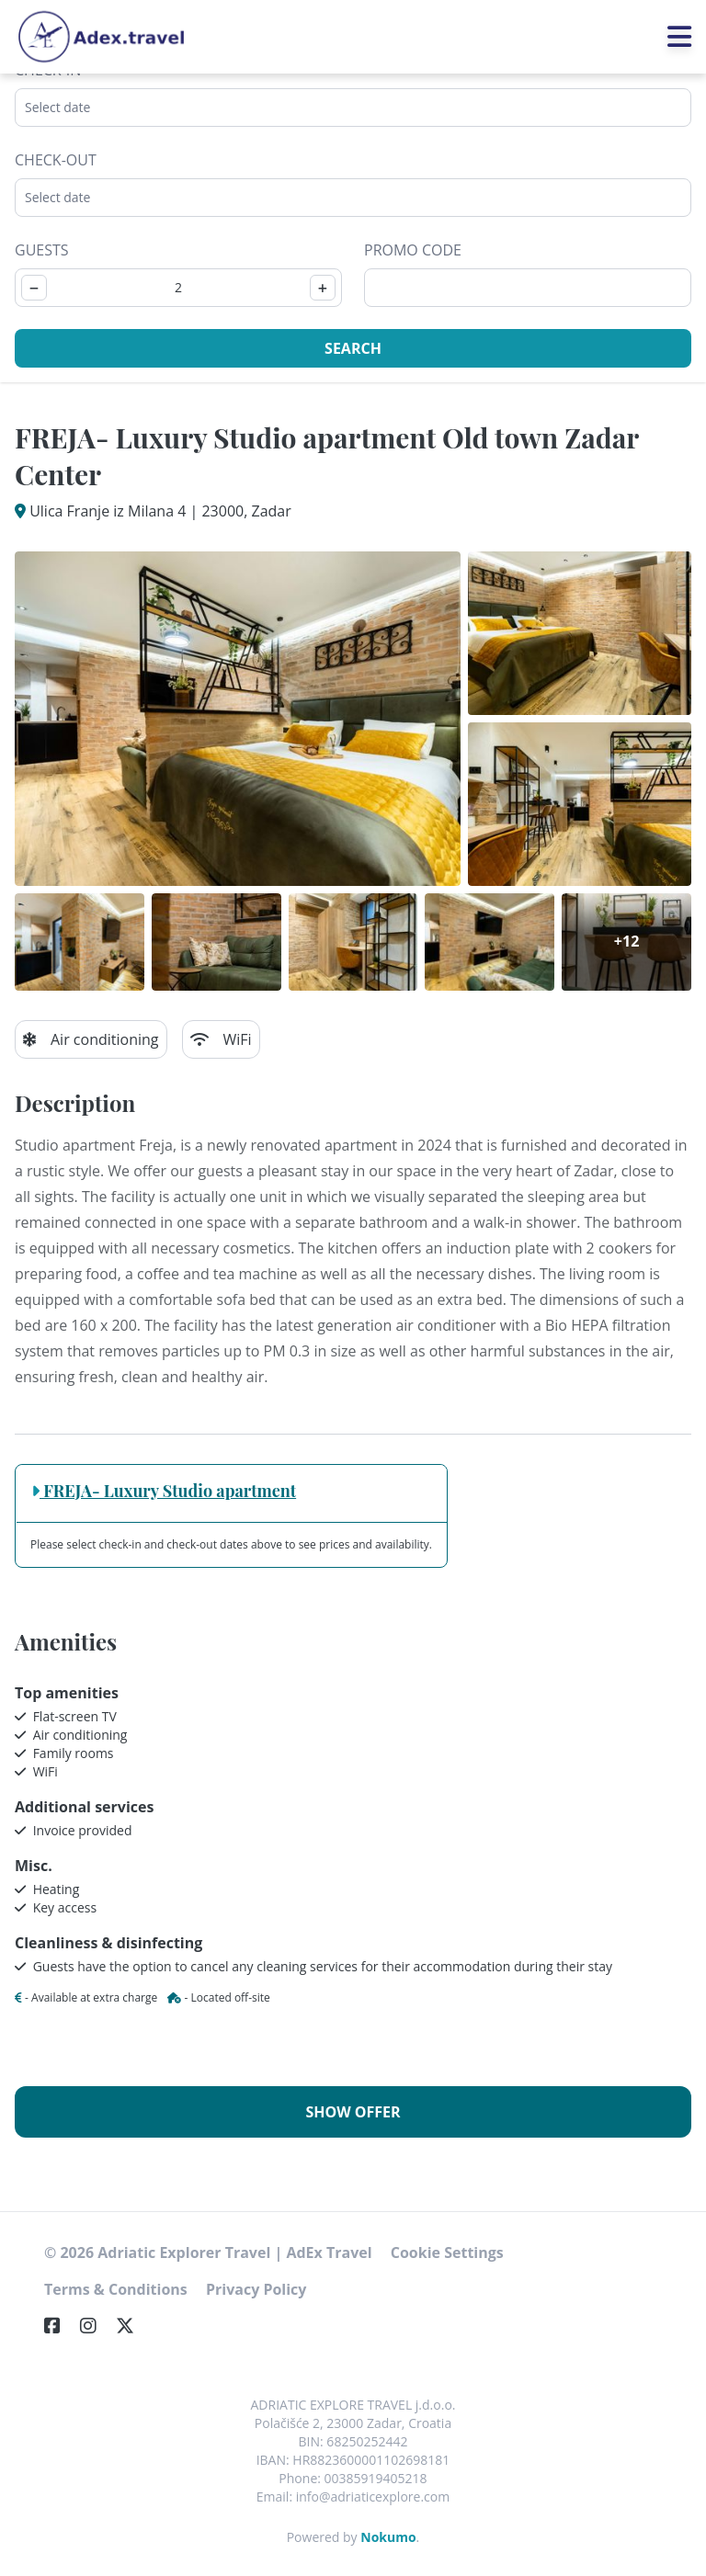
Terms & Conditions (116, 2289)
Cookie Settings (447, 2252)
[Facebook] (59, 2325)
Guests (42, 250)
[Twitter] (132, 2325)
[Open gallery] (238, 718)
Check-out (56, 160)
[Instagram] (95, 2325)
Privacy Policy (256, 2289)
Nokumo (388, 2537)
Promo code (412, 250)
